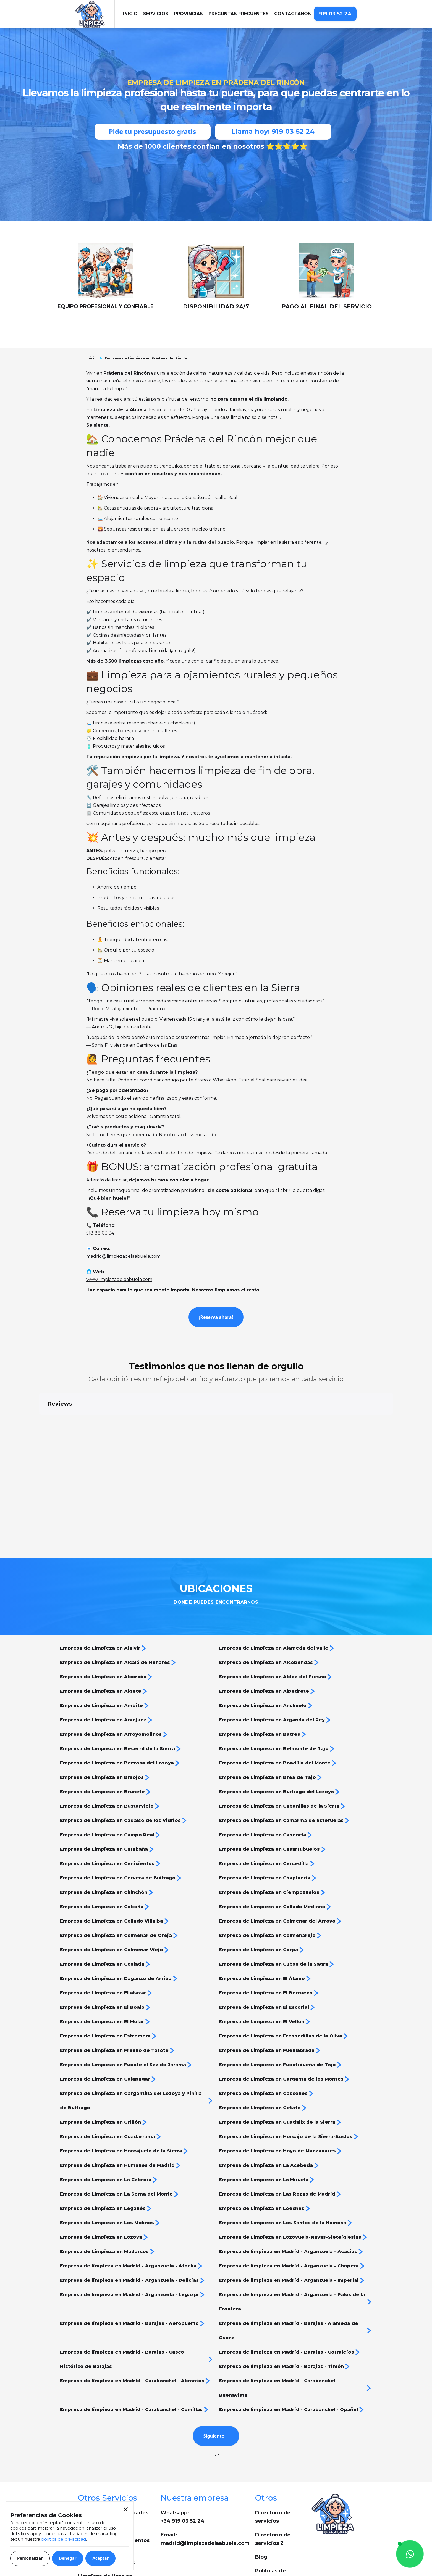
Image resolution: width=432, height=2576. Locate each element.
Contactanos (292, 13)
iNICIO (130, 13)
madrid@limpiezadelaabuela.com (123, 1256)
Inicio (91, 358)
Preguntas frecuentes (238, 13)
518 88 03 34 (100, 1233)
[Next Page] (216, 2436)
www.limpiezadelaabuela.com (119, 1279)
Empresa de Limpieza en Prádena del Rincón (146, 358)
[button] (155, 13)
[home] (95, 14)
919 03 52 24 (335, 14)
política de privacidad (63, 2539)
